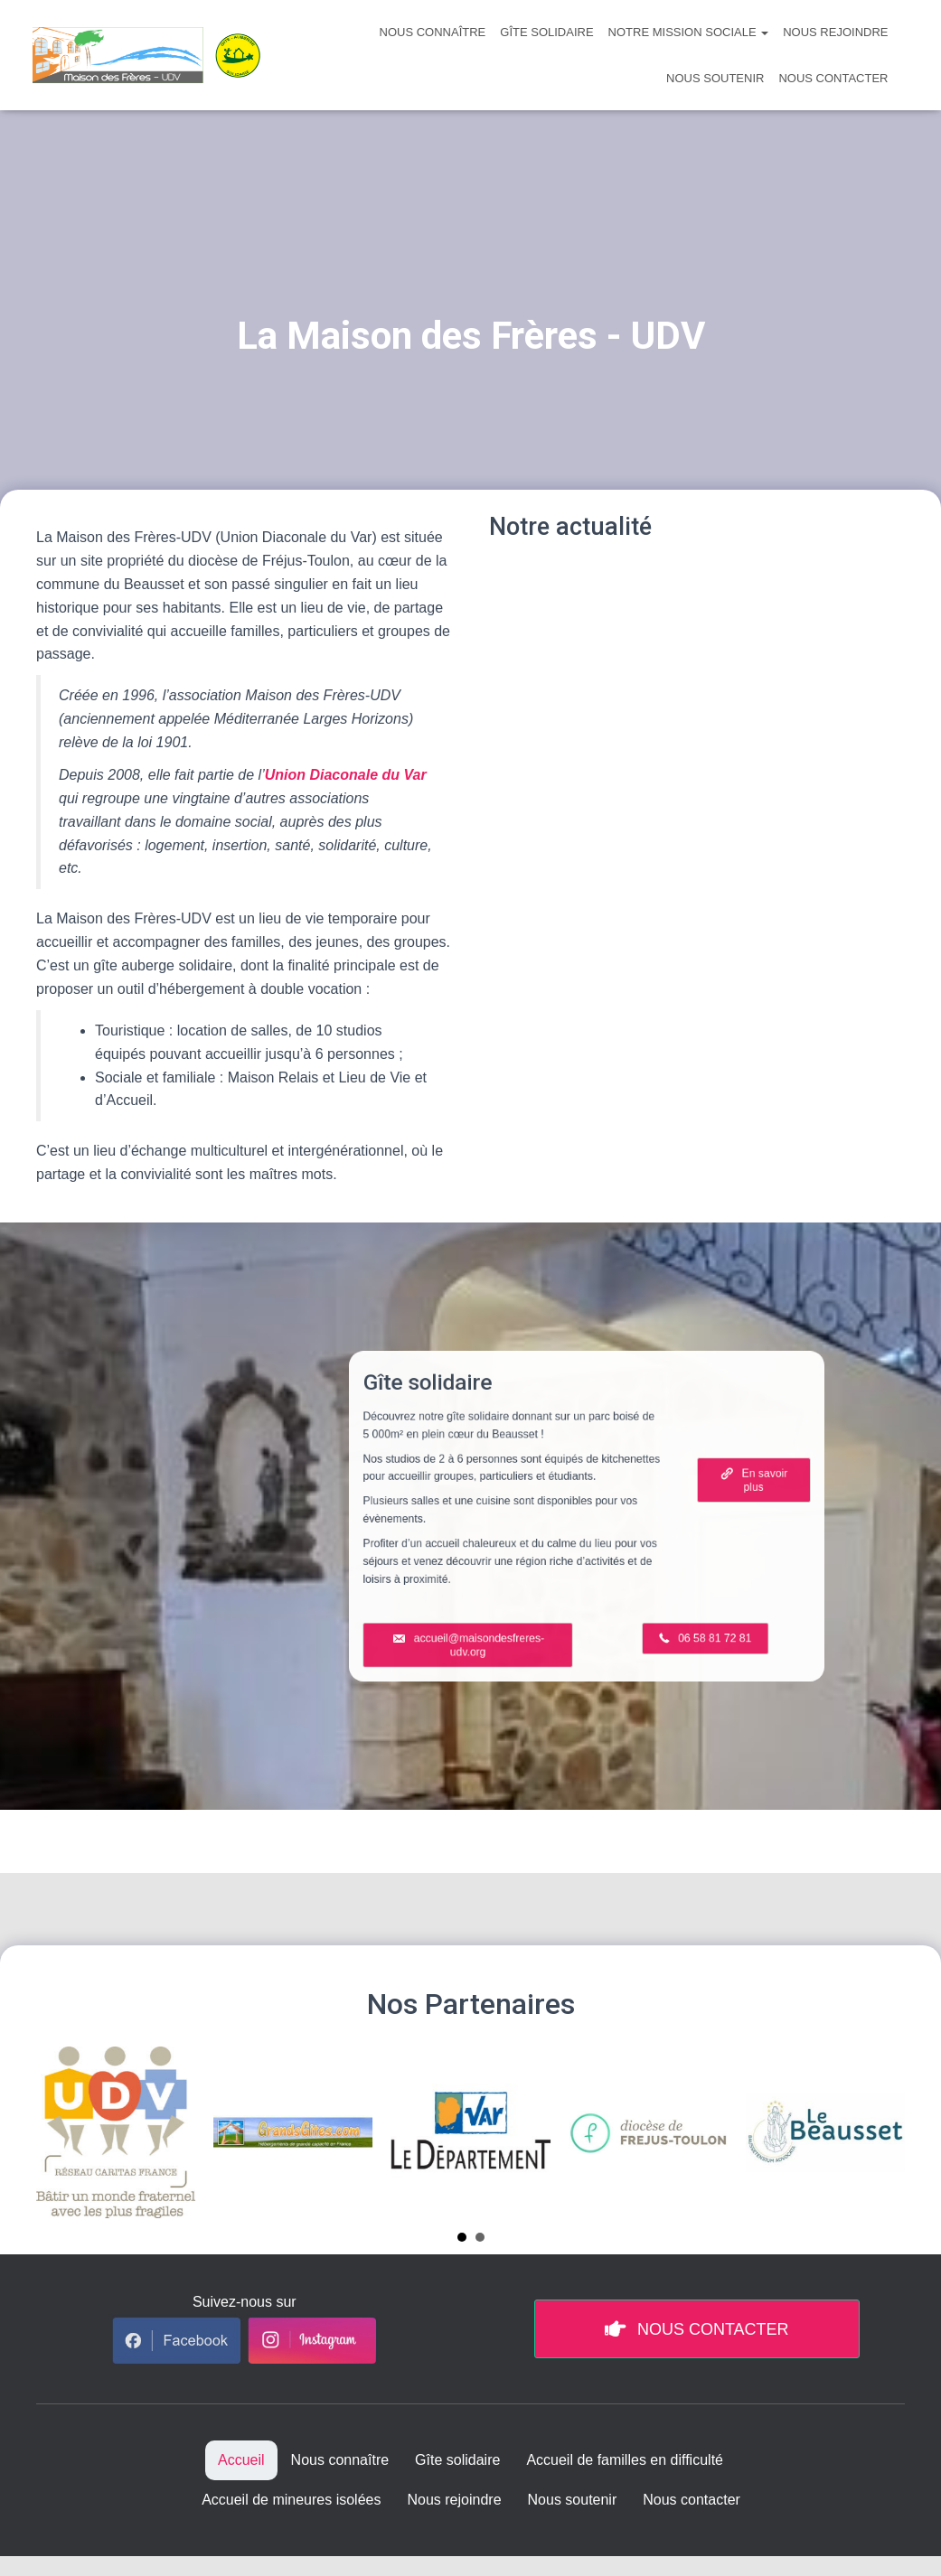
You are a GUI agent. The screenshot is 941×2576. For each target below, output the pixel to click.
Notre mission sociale (688, 32)
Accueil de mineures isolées (291, 2499)
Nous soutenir (715, 78)
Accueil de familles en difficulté (624, 2460)
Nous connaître (433, 32)
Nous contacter (833, 78)
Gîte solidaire (546, 32)
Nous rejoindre (835, 32)
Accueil (241, 2460)
